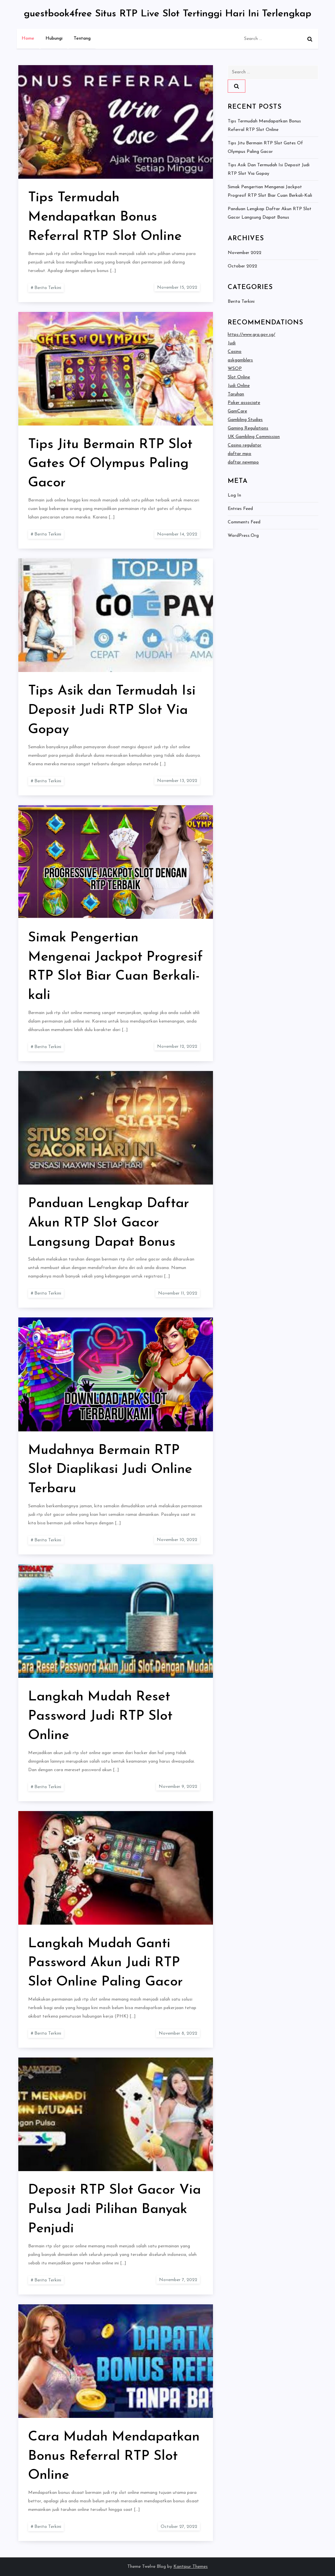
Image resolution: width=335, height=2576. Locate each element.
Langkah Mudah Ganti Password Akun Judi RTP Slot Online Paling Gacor (105, 1963)
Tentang (82, 38)
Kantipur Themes (190, 2566)
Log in (234, 495)
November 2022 (244, 252)
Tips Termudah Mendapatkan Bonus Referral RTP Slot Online (105, 217)
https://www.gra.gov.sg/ (251, 334)
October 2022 (242, 266)
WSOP (235, 368)
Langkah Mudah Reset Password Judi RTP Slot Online (100, 1716)
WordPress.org (243, 535)
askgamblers (240, 360)
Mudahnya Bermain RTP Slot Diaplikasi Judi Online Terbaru (110, 1469)
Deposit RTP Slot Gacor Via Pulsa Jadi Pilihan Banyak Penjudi (114, 2209)
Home (28, 38)
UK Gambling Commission (254, 436)
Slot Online (239, 377)
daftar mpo (239, 453)
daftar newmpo (243, 462)
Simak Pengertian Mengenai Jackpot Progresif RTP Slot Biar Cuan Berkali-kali (270, 191)
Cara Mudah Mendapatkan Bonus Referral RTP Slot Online (114, 2456)
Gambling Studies (245, 419)
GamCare (237, 411)
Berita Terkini (47, 287)
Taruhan (236, 394)
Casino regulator (244, 445)
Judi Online (239, 385)
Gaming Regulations (248, 428)
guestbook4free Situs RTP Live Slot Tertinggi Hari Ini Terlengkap (167, 14)
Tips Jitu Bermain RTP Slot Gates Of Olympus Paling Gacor (110, 464)
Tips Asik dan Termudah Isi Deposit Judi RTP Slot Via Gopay (112, 710)
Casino (234, 351)
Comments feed (244, 522)
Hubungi (53, 38)
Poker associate (244, 402)
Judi (232, 343)
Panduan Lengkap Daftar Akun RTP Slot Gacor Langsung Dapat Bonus (108, 1223)
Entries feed (240, 508)
